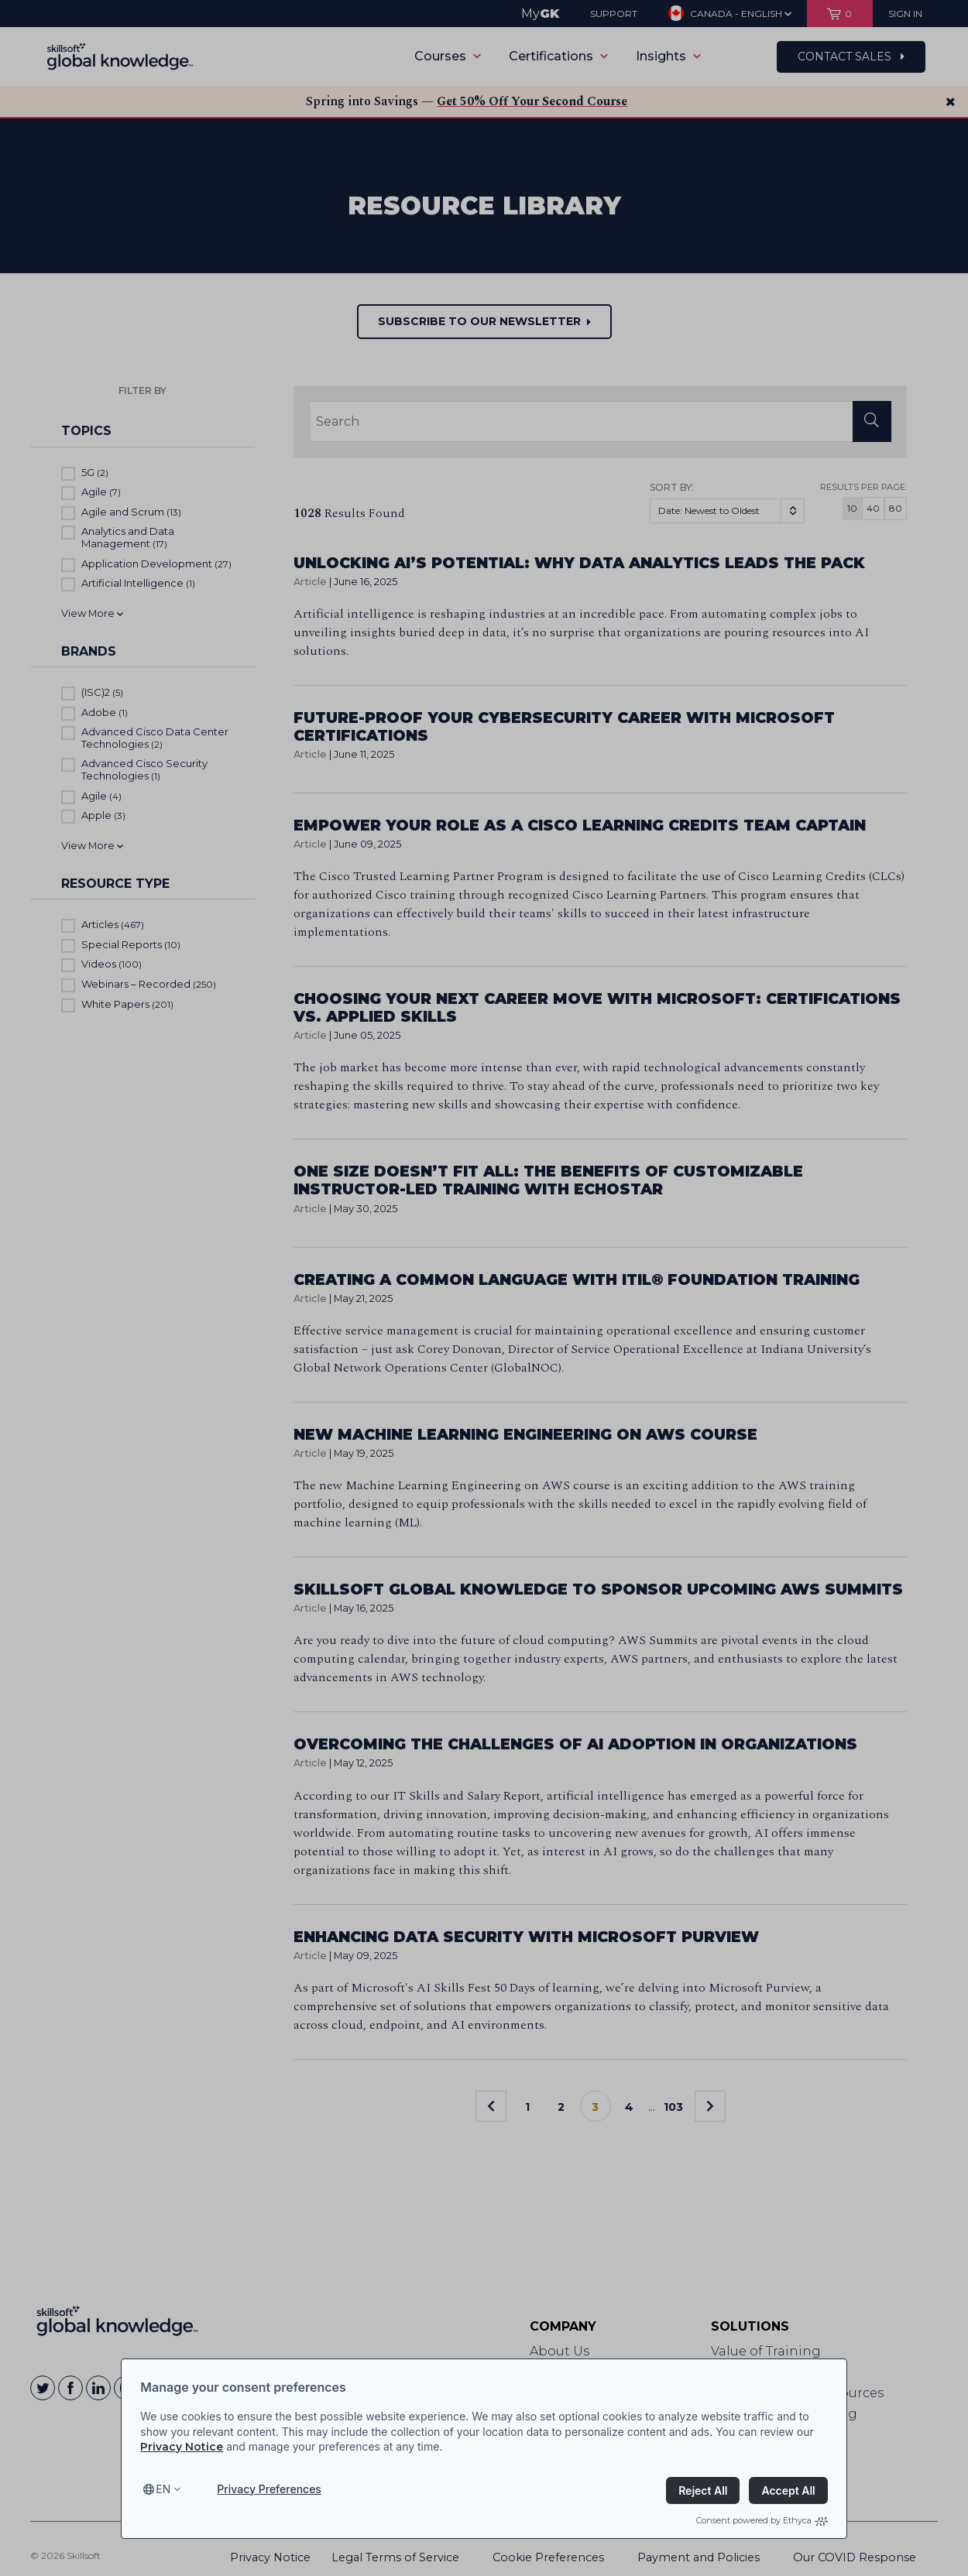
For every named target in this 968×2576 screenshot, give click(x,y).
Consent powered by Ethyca (762, 2520)
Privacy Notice (181, 2447)
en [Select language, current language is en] (163, 2489)
